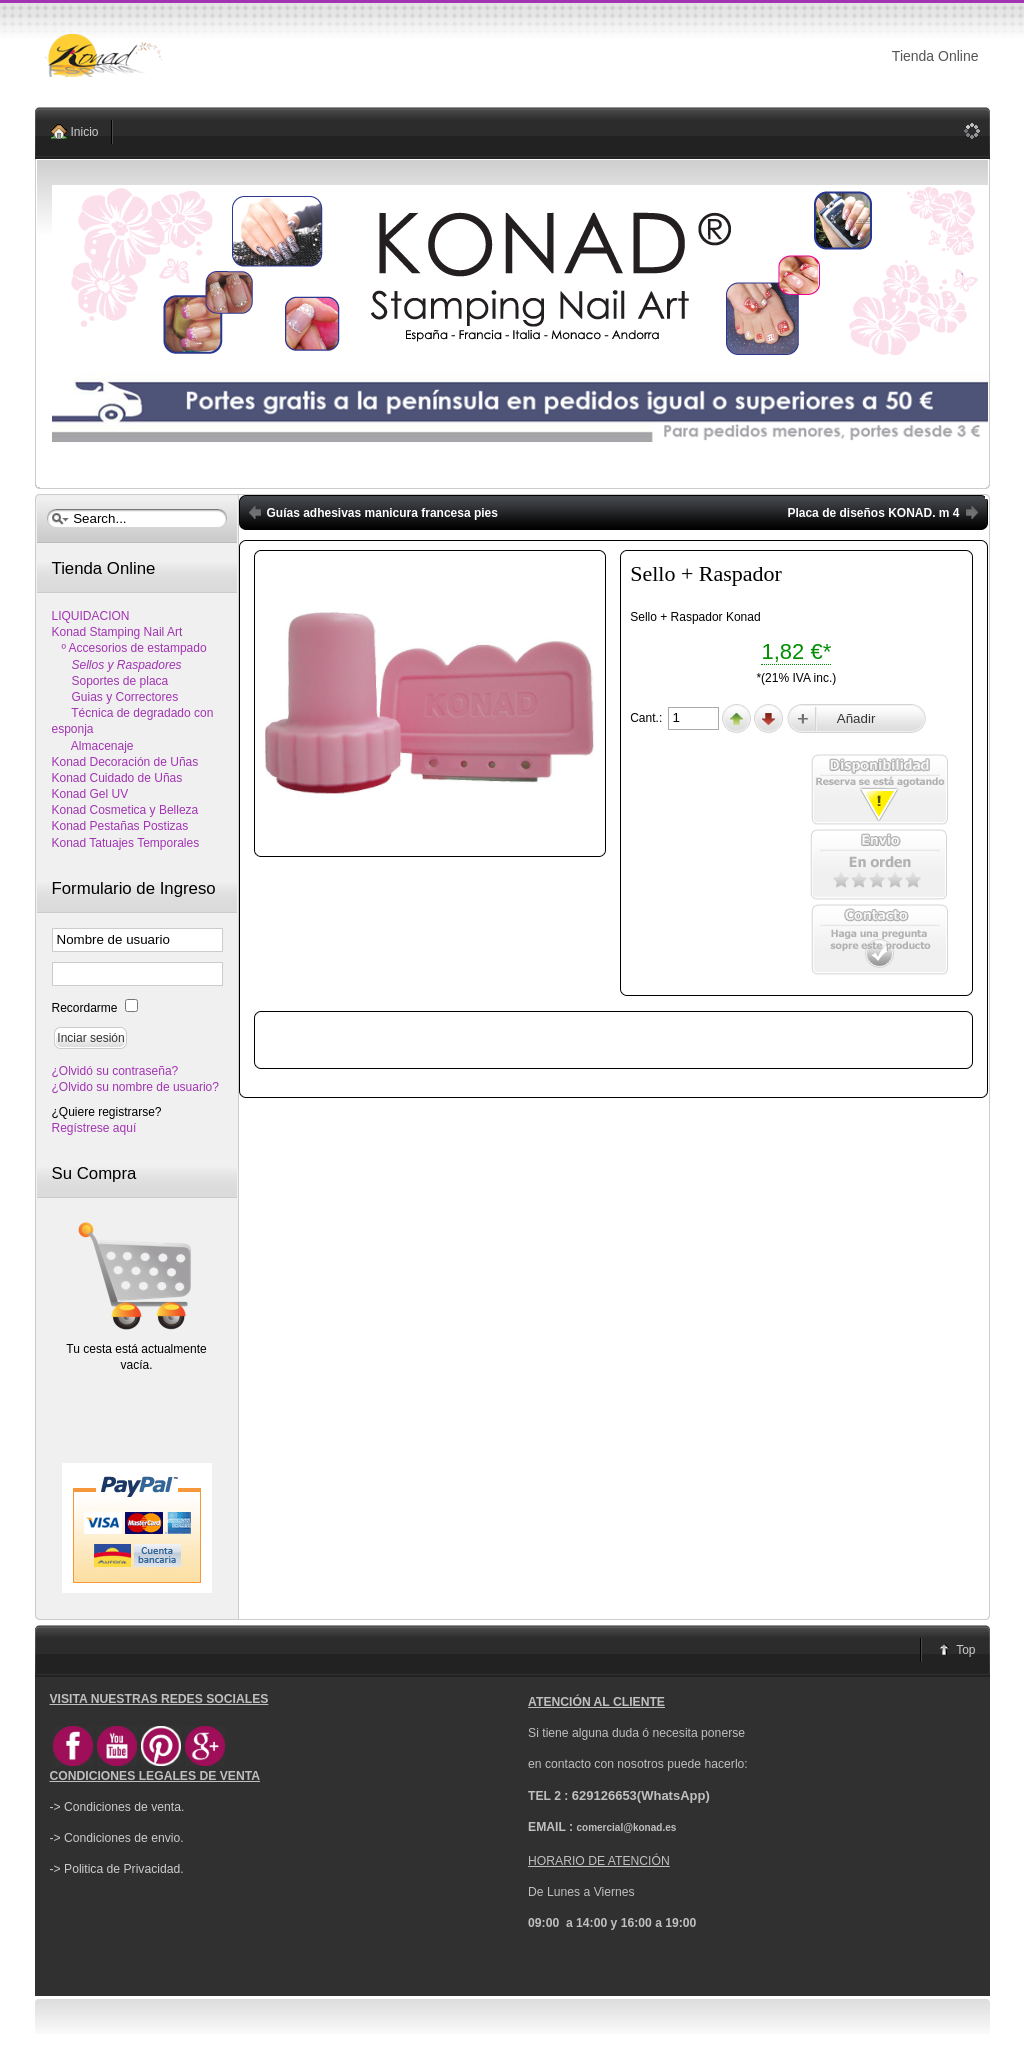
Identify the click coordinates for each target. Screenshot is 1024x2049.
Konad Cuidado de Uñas (117, 778)
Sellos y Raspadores (117, 665)
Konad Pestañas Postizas (120, 826)
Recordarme (86, 1008)
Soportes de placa (110, 681)
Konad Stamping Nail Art (117, 632)
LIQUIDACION (91, 616)
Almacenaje (93, 746)
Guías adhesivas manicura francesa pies (382, 513)
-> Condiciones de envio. (117, 1838)
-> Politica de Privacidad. (117, 1869)
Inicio (85, 132)
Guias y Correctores (115, 697)
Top (965, 1650)
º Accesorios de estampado (129, 648)
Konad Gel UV (90, 794)
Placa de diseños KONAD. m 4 (873, 513)
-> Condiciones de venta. (117, 1807)
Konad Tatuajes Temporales (126, 843)
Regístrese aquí (94, 1128)
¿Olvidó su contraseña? (115, 1071)
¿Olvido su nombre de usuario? (135, 1087)
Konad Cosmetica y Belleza (125, 810)
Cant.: (647, 718)
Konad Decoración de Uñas (125, 762)
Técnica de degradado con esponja (133, 721)
